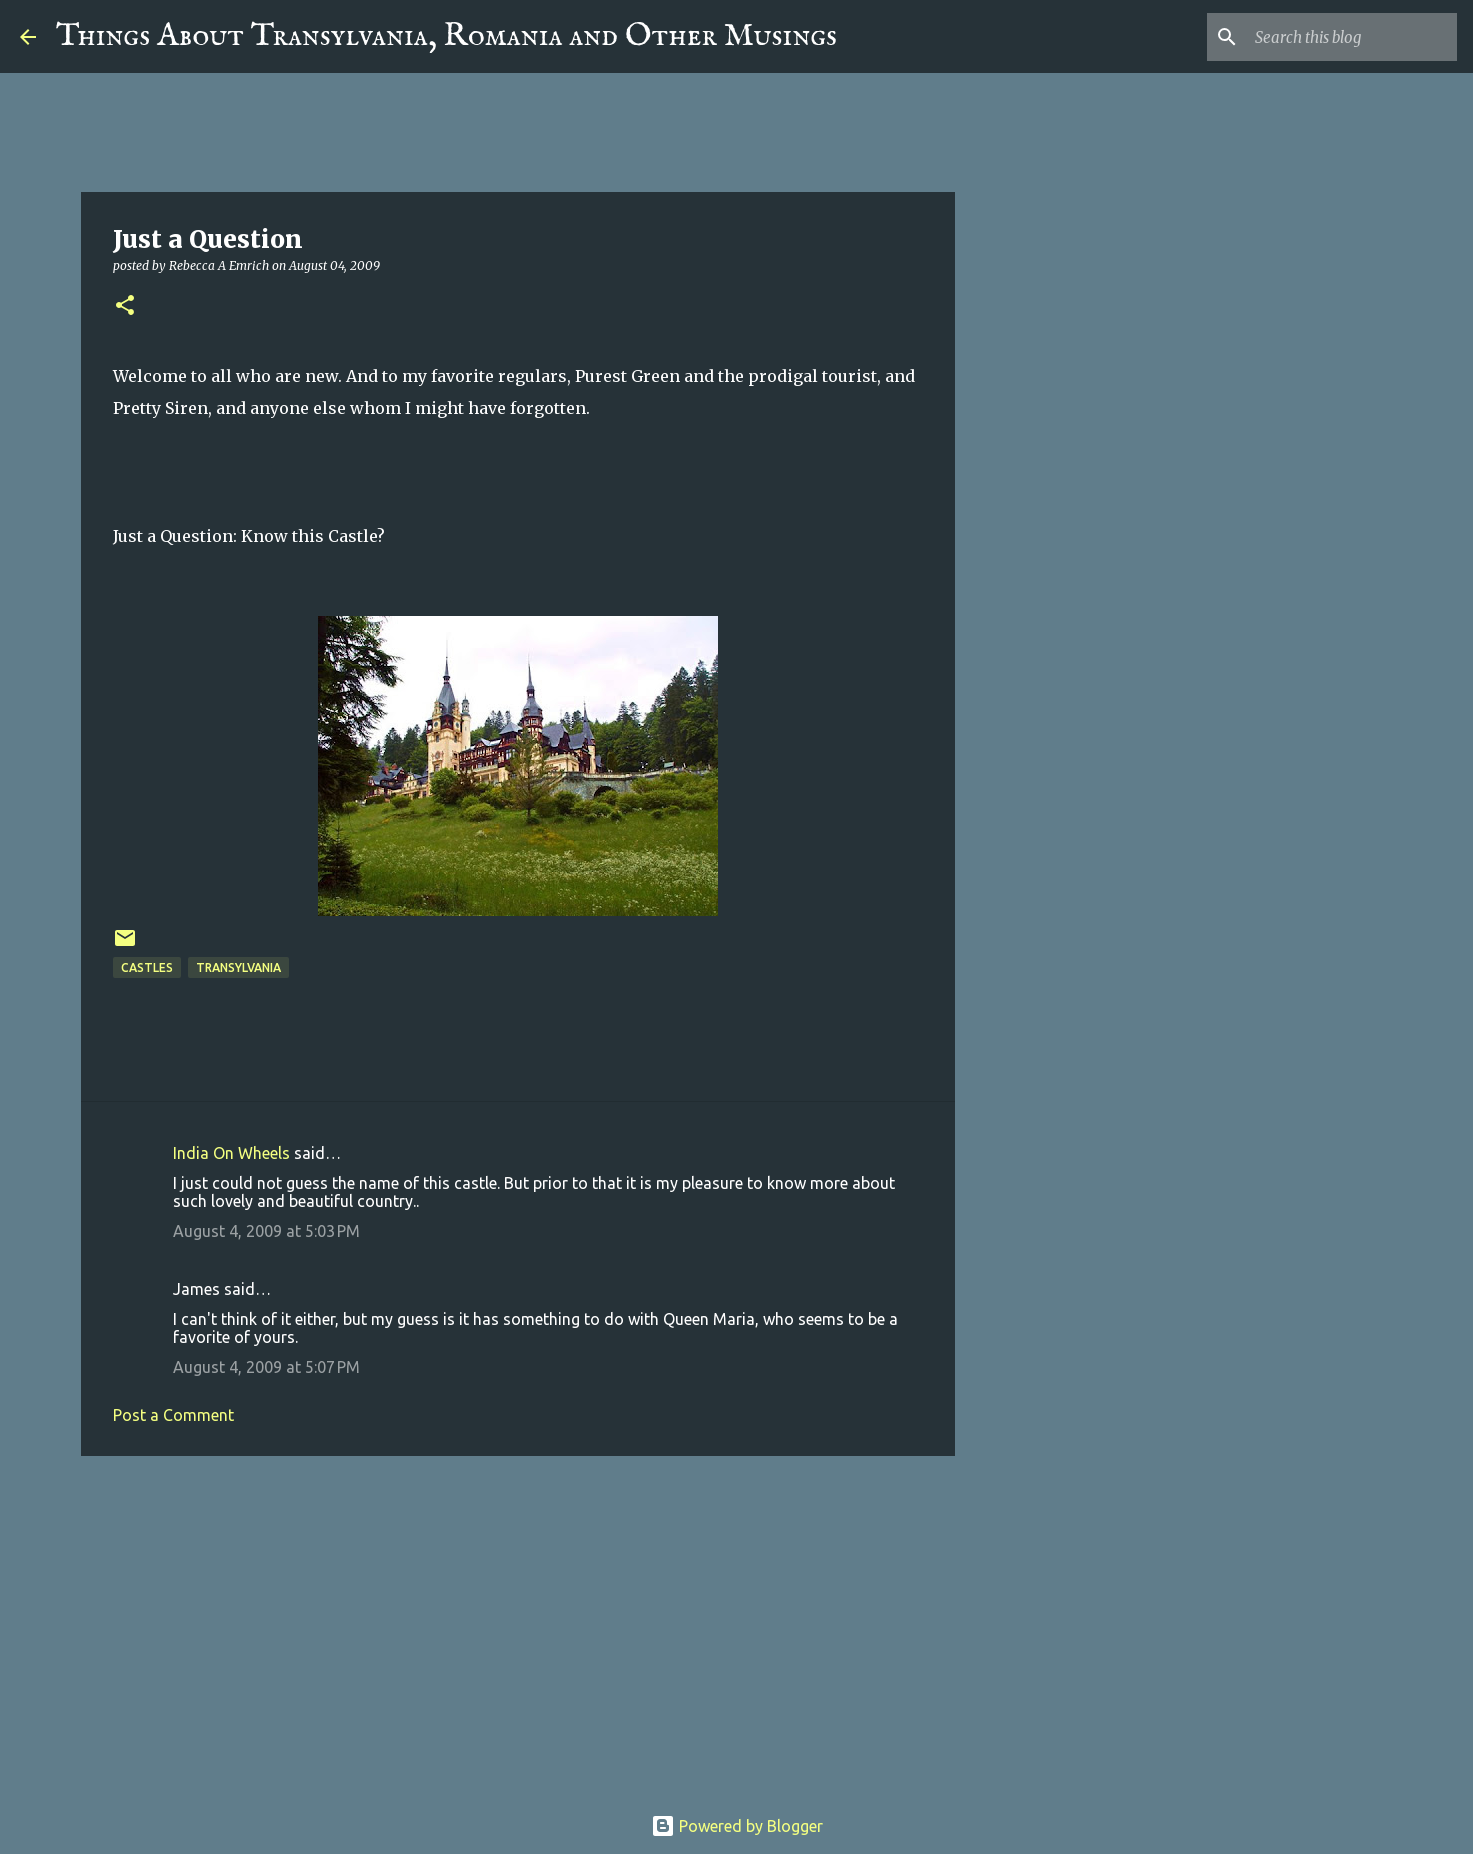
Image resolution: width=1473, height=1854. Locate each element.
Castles (147, 967)
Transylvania (238, 967)
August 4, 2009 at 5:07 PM (266, 1367)
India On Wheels (231, 1153)
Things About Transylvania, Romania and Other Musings (446, 36)
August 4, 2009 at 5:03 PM (266, 1231)
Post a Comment (173, 1415)
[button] (125, 306)
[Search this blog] (1352, 37)
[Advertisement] (518, 1626)
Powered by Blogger (737, 1826)
